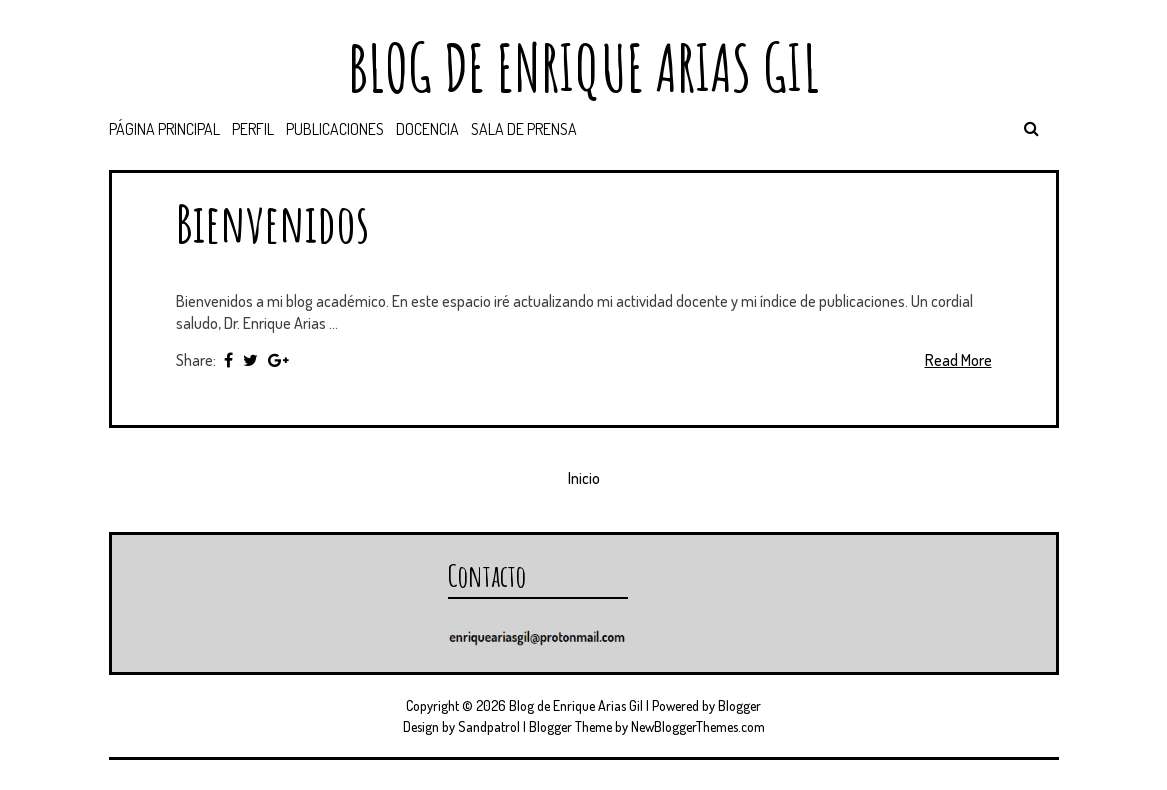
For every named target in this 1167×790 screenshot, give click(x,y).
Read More (958, 360)
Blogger (739, 705)
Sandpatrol (489, 726)
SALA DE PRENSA (524, 129)
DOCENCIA (427, 129)
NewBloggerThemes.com (698, 726)
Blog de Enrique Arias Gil (584, 67)
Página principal (164, 129)
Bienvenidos (272, 222)
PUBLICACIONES (335, 129)
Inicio (584, 478)
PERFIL (253, 129)
